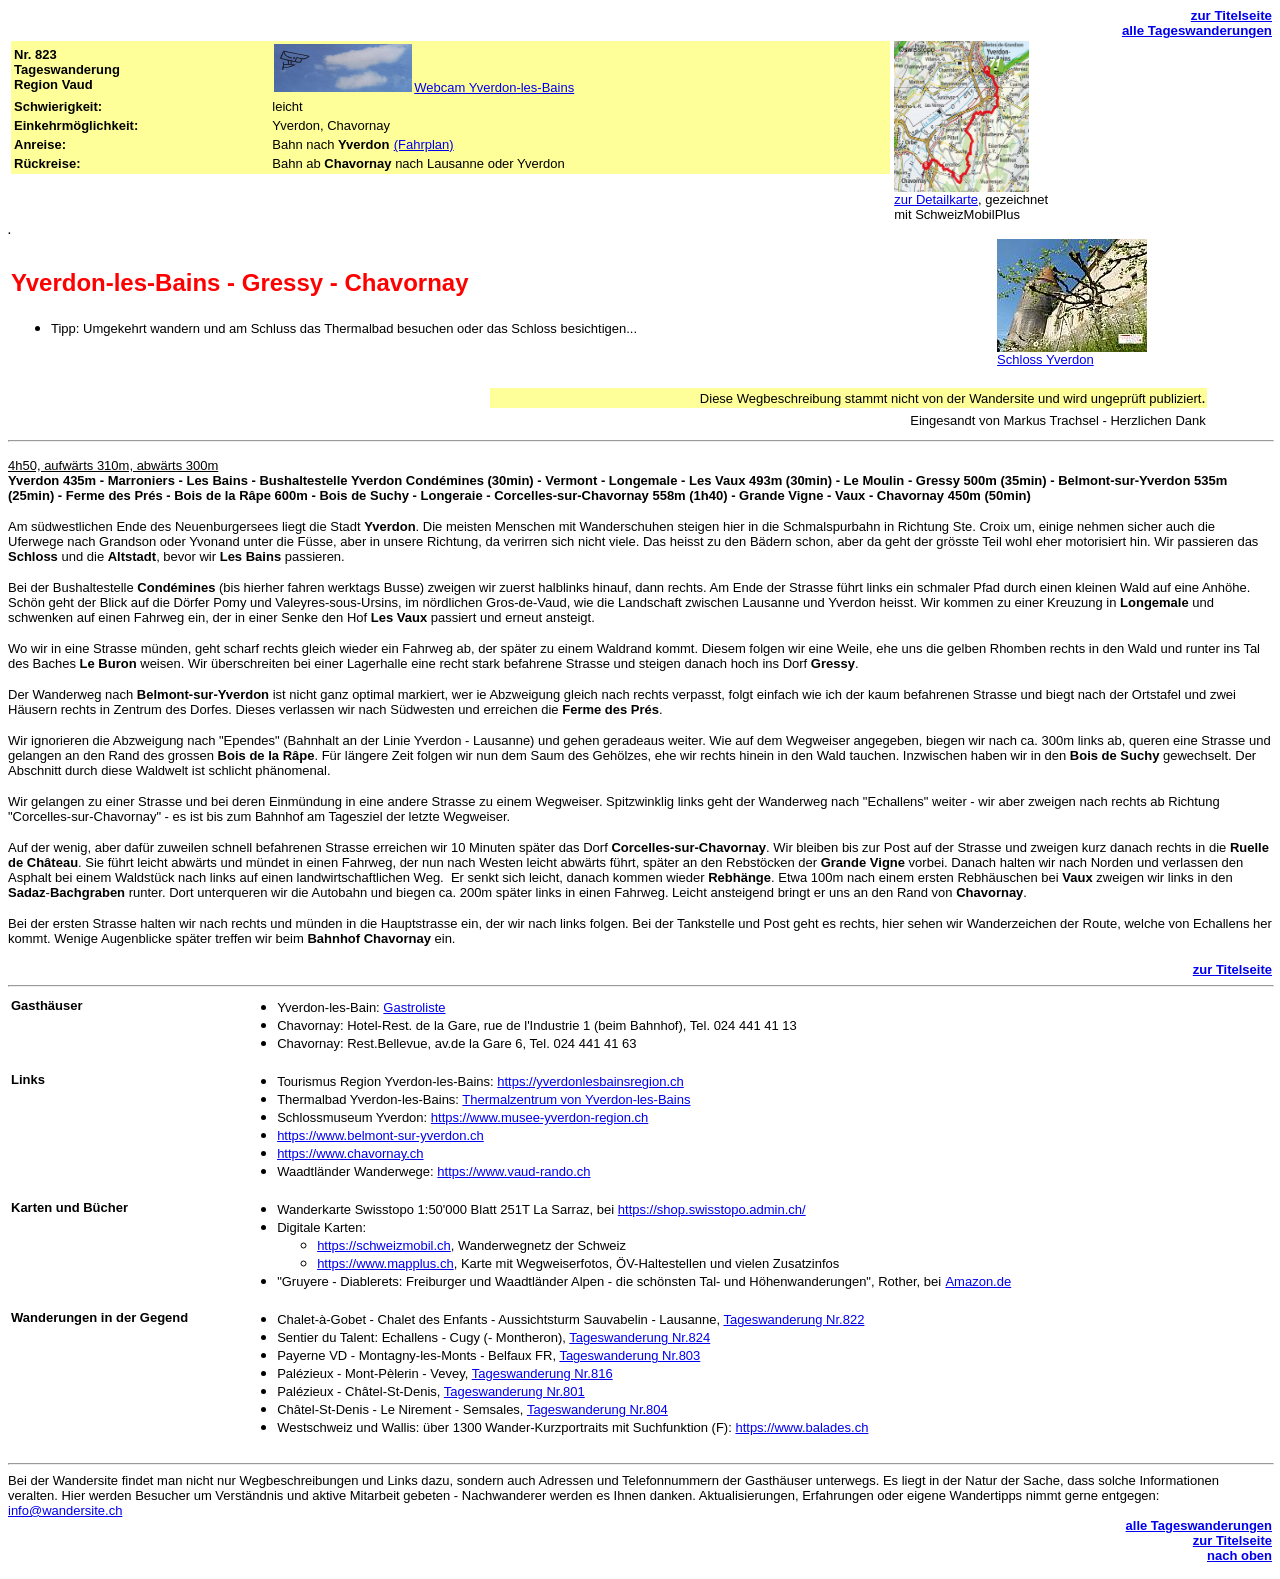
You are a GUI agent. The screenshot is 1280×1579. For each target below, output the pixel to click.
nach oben (1239, 1555)
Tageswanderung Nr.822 (793, 1319)
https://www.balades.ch (801, 1427)
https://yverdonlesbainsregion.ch (590, 1081)
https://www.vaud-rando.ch (513, 1171)
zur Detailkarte (936, 199)
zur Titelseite (1231, 15)
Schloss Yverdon (1045, 359)
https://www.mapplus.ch (385, 1263)
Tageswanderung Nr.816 (542, 1373)
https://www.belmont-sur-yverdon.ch (380, 1135)
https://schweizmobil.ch (384, 1245)
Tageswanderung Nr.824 (639, 1337)
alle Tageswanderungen (1197, 30)
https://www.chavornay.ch (350, 1153)
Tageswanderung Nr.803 (629, 1355)
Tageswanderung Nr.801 (514, 1391)
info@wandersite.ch (65, 1510)
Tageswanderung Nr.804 (597, 1409)
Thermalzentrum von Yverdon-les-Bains (576, 1099)
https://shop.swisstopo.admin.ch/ (712, 1209)
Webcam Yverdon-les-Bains (494, 87)
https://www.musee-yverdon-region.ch (539, 1117)
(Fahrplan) (424, 144)
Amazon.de (978, 1281)
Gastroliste (414, 1007)
